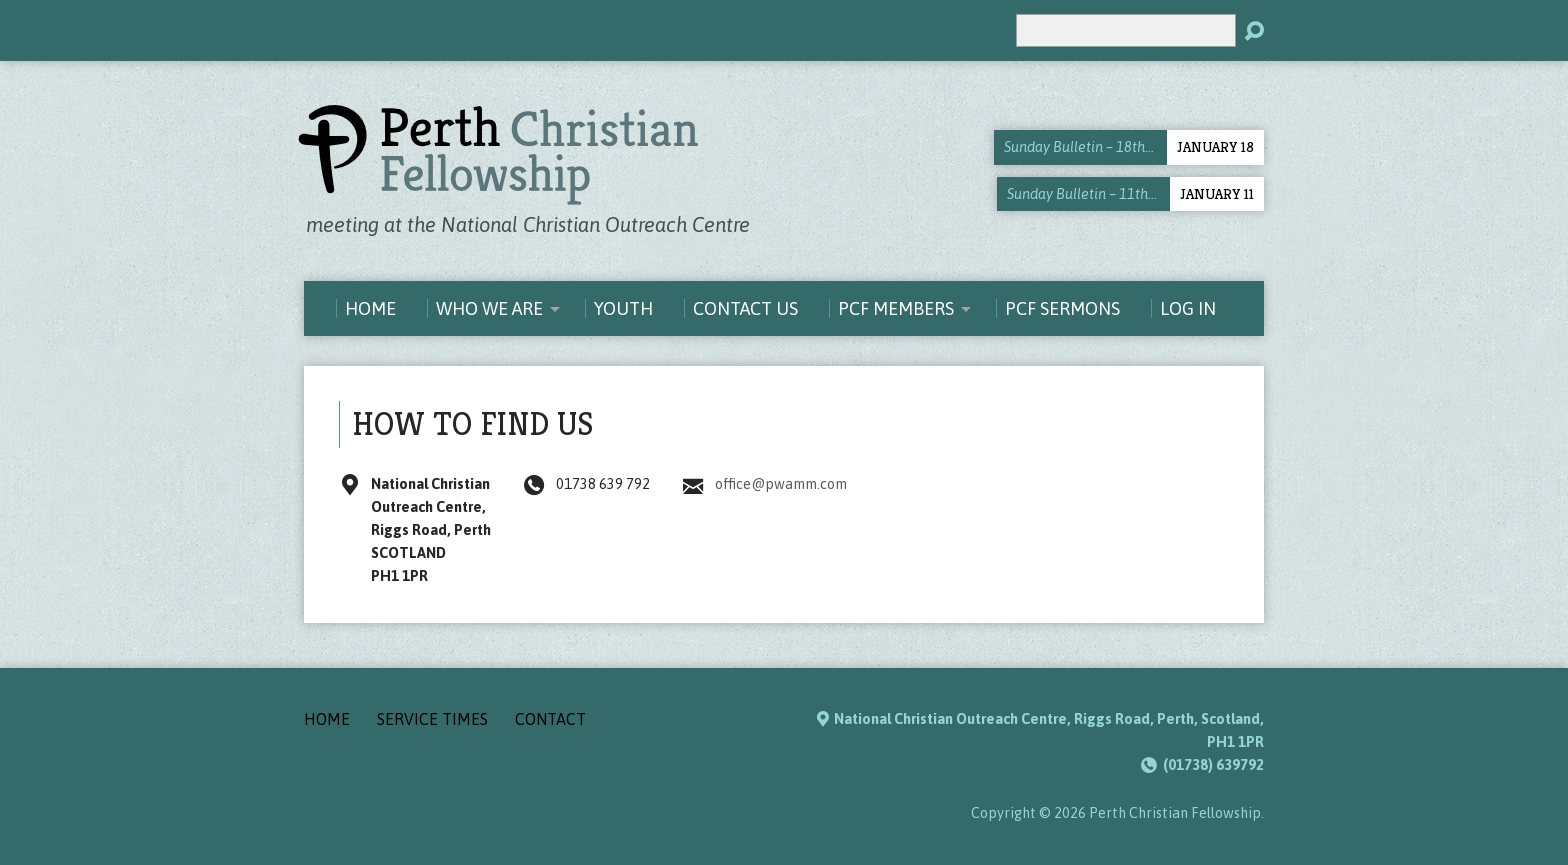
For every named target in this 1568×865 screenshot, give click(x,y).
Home (327, 719)
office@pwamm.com (781, 484)
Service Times (432, 719)
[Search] (1126, 30)
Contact (550, 719)
